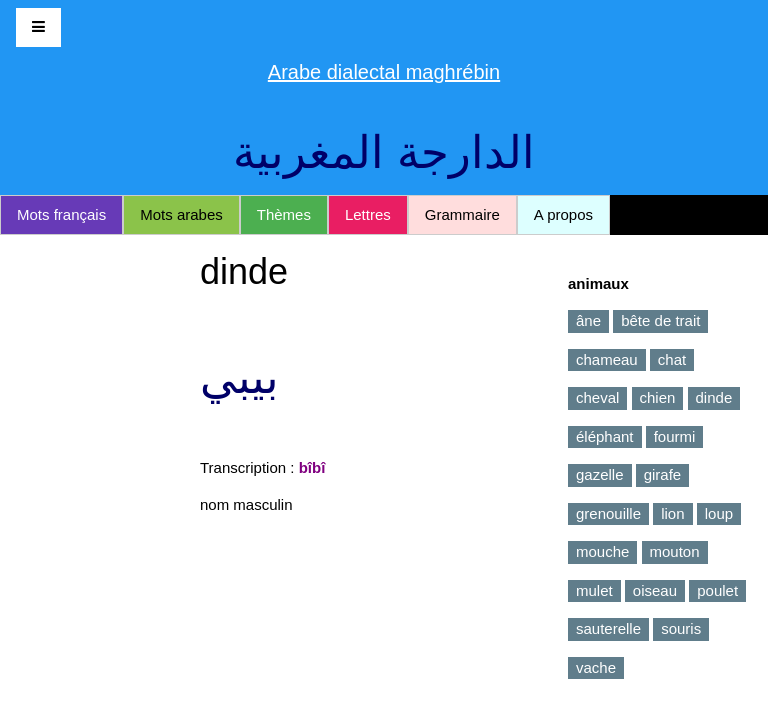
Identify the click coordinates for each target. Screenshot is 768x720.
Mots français (61, 214)
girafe (663, 474)
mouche (602, 551)
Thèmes (284, 214)
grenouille (608, 513)
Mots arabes (181, 214)
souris (681, 628)
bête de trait (660, 320)
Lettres (368, 214)
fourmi (675, 436)
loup (719, 513)
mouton (675, 551)
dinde (714, 397)
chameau (607, 359)
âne (588, 320)
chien (658, 397)
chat (672, 359)
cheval (597, 397)
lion (672, 513)
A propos (563, 214)
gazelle (600, 474)
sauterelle (608, 628)
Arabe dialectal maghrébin (384, 72)
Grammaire (462, 214)
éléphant (605, 436)
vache (596, 667)
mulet (594, 590)
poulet (717, 590)
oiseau (655, 590)
